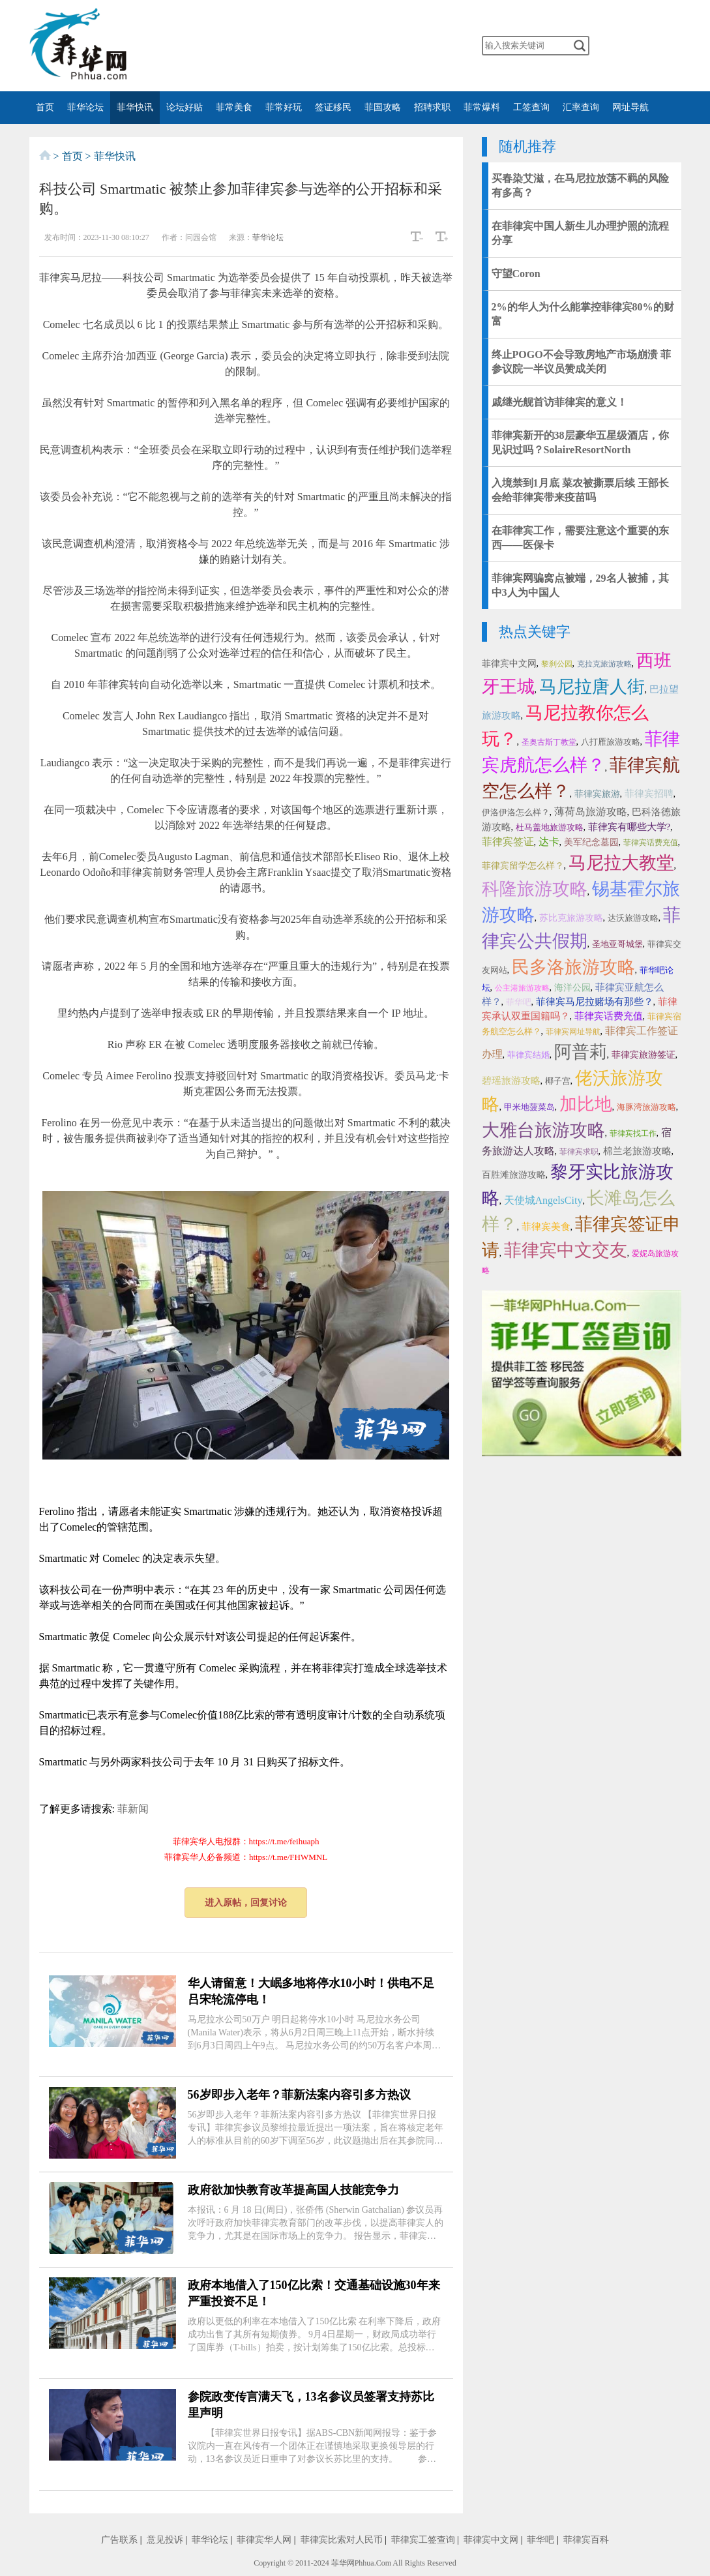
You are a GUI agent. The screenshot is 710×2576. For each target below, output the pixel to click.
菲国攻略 (382, 107)
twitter (334, 45)
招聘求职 (432, 107)
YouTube (360, 45)
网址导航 (630, 107)
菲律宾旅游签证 (643, 1055)
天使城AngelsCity (543, 1200)
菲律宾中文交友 (565, 1250)
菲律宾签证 (508, 841)
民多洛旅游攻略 (573, 967)
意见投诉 (165, 2540)
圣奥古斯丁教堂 (549, 742)
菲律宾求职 (579, 1151)
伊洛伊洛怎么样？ (516, 812)
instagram (386, 45)
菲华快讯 (135, 107)
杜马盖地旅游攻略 (550, 827)
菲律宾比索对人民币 (342, 2540)
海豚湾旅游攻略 (646, 1107)
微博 (283, 45)
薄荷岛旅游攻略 (590, 811)
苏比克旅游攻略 (571, 918)
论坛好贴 (184, 107)
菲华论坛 (85, 107)
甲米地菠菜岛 (529, 1107)
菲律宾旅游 (597, 794)
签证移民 (333, 107)
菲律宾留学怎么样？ (523, 866)
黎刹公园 (556, 663)
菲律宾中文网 (509, 663)
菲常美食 (234, 107)
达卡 (549, 841)
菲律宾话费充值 (650, 842)
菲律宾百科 (586, 2540)
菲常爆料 (482, 107)
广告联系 (119, 2540)
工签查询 (531, 107)
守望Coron (516, 273)
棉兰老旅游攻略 (637, 1151)
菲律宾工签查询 (423, 2540)
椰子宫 (557, 1081)
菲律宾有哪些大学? (629, 827)
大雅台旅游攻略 (543, 1130)
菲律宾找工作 (633, 1133)
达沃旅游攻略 (633, 918)
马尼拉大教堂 (621, 863)
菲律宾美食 (546, 1226)
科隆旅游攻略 (534, 889)
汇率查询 (581, 107)
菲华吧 (518, 1002)
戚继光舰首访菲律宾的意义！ (559, 402)
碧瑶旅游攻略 (511, 1080)
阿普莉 (580, 1052)
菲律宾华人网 (264, 2540)
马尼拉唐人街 (592, 686)
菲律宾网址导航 (573, 1031)
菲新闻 (133, 1808)
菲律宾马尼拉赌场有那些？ (594, 1001)
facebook (309, 45)
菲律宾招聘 (649, 793)
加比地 (585, 1104)
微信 (257, 45)
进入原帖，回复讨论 (246, 1903)
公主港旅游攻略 (522, 988)
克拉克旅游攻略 (604, 663)
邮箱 (412, 45)
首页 (45, 107)
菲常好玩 (283, 107)
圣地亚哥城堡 (617, 944)
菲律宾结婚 (528, 1055)
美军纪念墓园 (591, 842)
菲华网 (343, 2563)
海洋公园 (572, 988)
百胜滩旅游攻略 (514, 1175)
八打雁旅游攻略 (610, 742)
